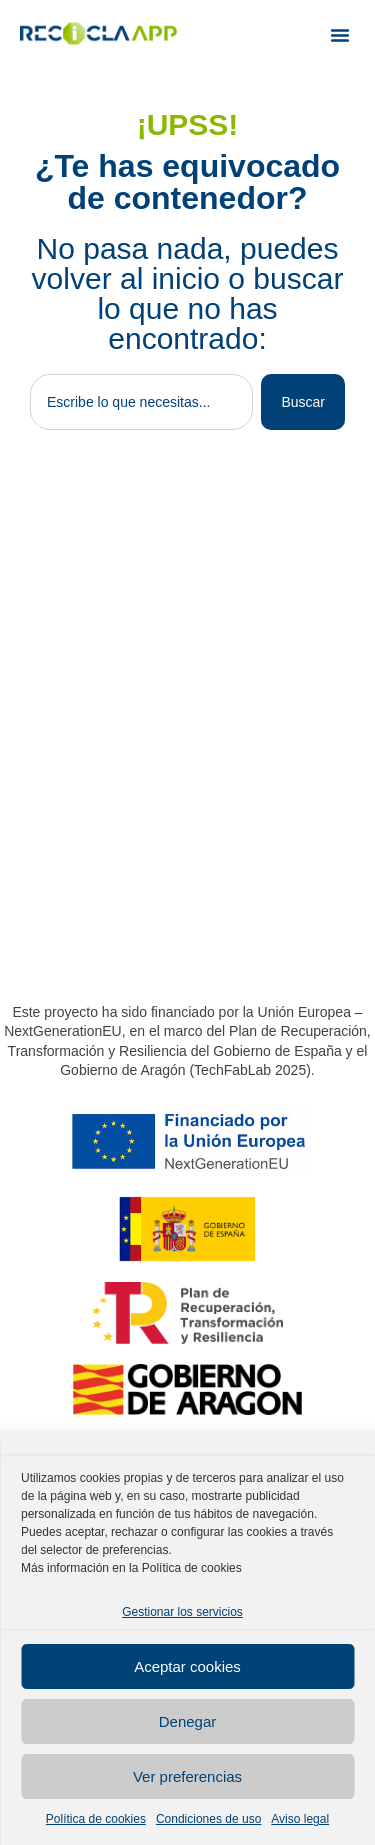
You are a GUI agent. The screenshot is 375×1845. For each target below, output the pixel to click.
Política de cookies (96, 1819)
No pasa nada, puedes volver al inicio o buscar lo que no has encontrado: (188, 293)
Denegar (188, 1721)
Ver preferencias (187, 1776)
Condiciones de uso (208, 1819)
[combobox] (141, 402)
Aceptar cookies (187, 1666)
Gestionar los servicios (182, 1612)
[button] (340, 35)
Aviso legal (300, 1819)
